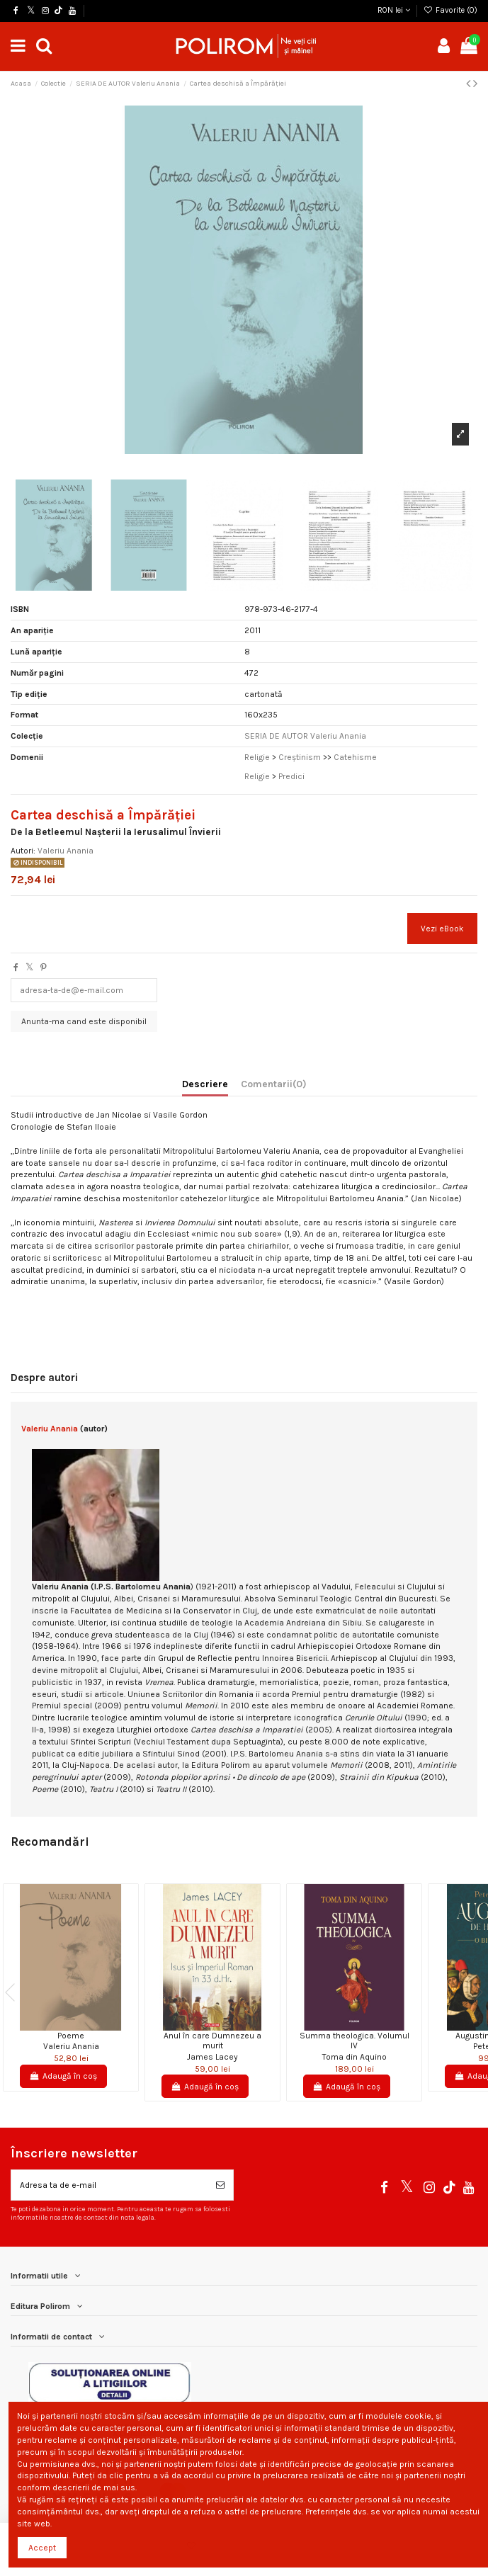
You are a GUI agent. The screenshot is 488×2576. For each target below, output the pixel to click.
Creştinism (300, 757)
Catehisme (355, 757)
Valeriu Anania (65, 851)
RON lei (394, 10)
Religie (258, 757)
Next (474, 1992)
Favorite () (450, 10)
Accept (42, 2548)
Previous (14, 1992)
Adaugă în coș (62, 2076)
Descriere (205, 1083)
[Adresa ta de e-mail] (109, 2185)
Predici (291, 776)
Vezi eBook (442, 929)
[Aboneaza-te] (220, 2185)
